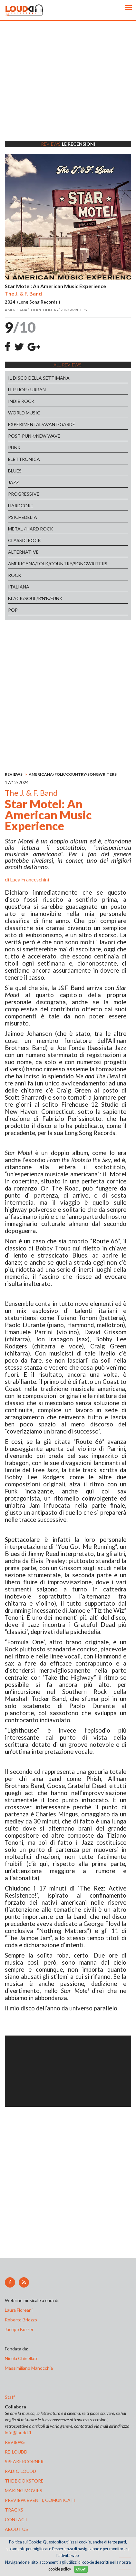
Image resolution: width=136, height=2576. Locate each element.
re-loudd (16, 2451)
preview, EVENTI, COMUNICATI (40, 2500)
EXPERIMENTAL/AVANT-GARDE (41, 424)
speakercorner (24, 2461)
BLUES (15, 470)
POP (13, 610)
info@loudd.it (18, 2432)
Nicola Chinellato (22, 2358)
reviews (15, 2442)
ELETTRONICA (24, 459)
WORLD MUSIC (24, 412)
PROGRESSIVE (23, 494)
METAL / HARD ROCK (30, 528)
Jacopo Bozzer (19, 2329)
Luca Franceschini (29, 879)
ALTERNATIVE (23, 552)
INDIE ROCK (21, 401)
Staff (10, 2397)
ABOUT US (16, 2529)
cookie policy (59, 2569)
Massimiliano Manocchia (29, 2368)
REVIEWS (14, 774)
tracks (14, 2510)
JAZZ (13, 482)
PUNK (14, 447)
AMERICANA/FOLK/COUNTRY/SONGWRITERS (57, 563)
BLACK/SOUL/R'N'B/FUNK (35, 598)
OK (81, 2569)
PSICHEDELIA (22, 517)
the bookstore (24, 2481)
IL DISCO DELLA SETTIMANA (39, 378)
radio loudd (20, 2471)
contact (16, 2519)
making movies (23, 2490)
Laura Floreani (19, 2310)
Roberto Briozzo (21, 2319)
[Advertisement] (68, 89)
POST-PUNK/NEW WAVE (34, 436)
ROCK (14, 575)
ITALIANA (18, 586)
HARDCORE (20, 505)
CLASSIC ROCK (24, 540)
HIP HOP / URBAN (27, 389)
